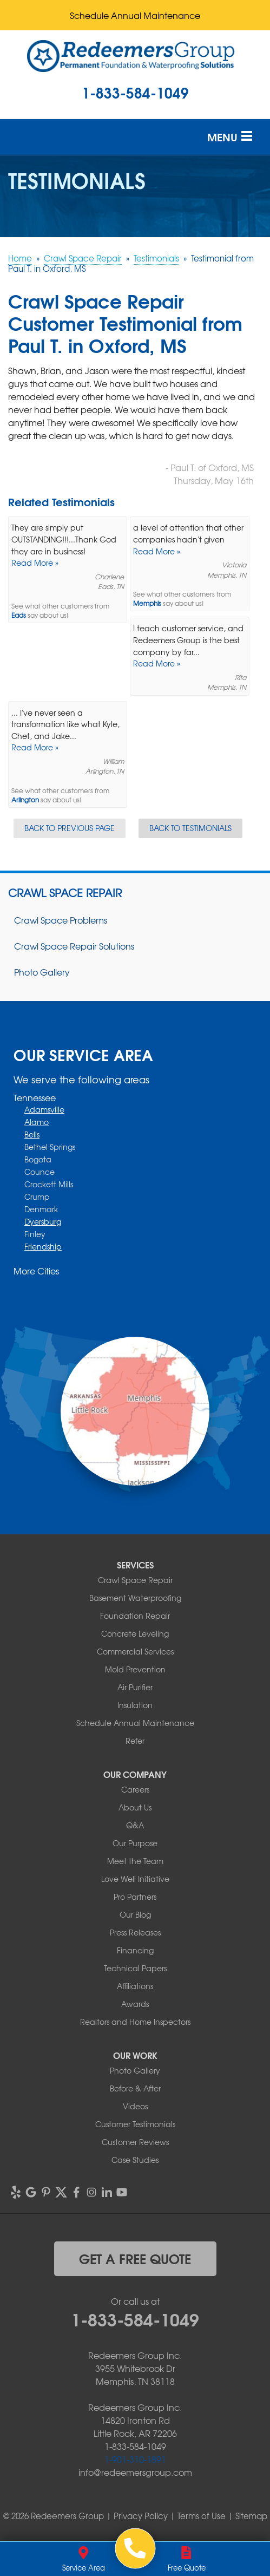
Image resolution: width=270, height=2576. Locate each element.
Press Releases (135, 1932)
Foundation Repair (135, 1615)
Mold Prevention (135, 1669)
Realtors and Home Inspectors (135, 2021)
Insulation (135, 1704)
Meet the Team (135, 1860)
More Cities (36, 1270)
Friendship (43, 1246)
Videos (135, 2106)
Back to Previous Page (69, 828)
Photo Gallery (42, 971)
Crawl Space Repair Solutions (74, 945)
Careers (135, 1789)
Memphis (147, 603)
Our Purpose (135, 1843)
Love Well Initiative (135, 1878)
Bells (31, 1134)
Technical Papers (135, 1968)
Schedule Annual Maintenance (135, 15)
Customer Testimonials (135, 2124)
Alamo (36, 1121)
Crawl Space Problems (60, 919)
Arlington (25, 800)
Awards (135, 2003)
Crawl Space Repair (65, 893)
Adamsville (44, 1109)
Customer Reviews (135, 2141)
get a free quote (135, 2258)
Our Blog (135, 1914)
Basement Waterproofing (135, 1597)
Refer (135, 1740)
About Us (135, 1807)
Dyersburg (42, 1221)
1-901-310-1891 (135, 2459)
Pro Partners (135, 1896)
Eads (18, 615)
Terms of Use (201, 2516)
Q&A (135, 1825)
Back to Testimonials (190, 828)
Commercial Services (135, 1651)
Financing (135, 1950)
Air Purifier (135, 1687)
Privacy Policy (141, 2516)
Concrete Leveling (135, 1633)
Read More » (34, 562)
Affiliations (135, 1985)
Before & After (135, 2088)
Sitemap (251, 2516)
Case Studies (135, 2159)
